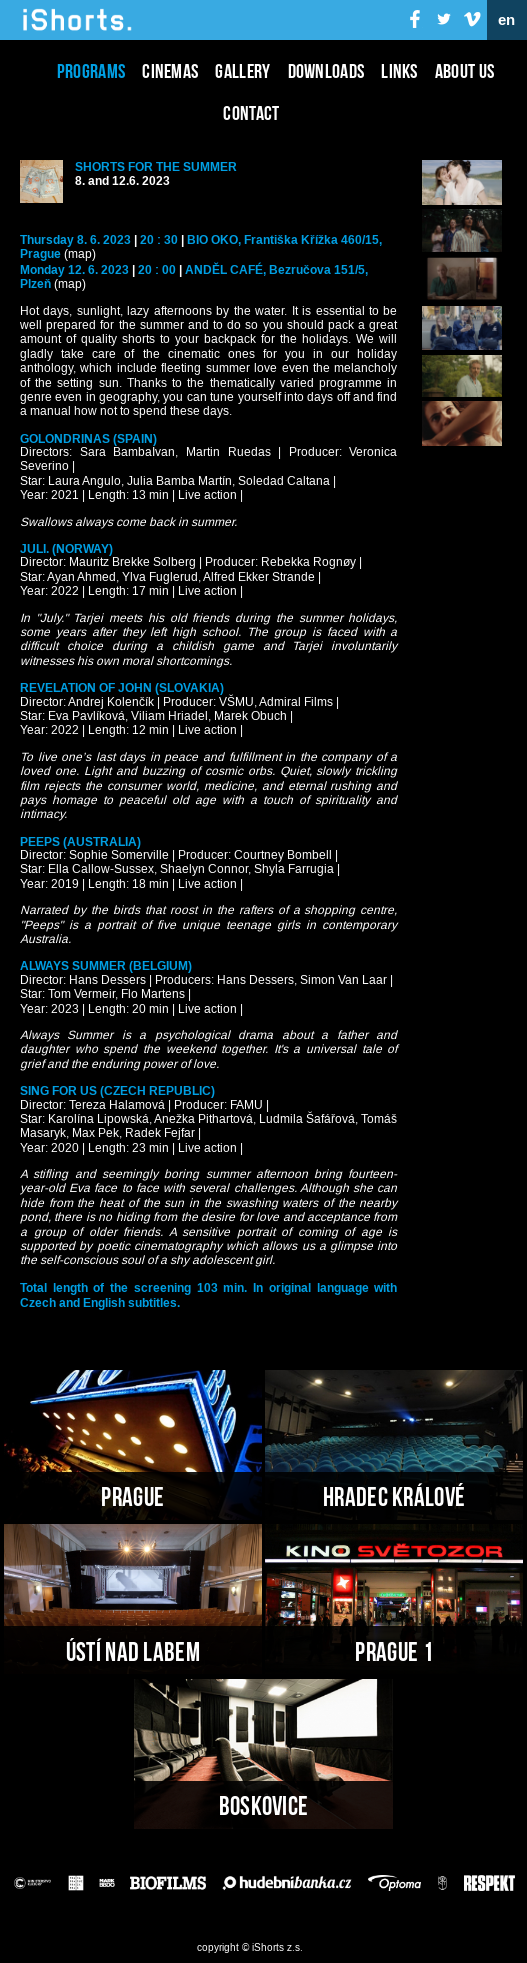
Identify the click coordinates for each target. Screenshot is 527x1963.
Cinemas (170, 71)
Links (399, 71)
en (507, 20)
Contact (251, 113)
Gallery (242, 71)
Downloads (326, 71)
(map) (80, 254)
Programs (91, 71)
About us (464, 71)
